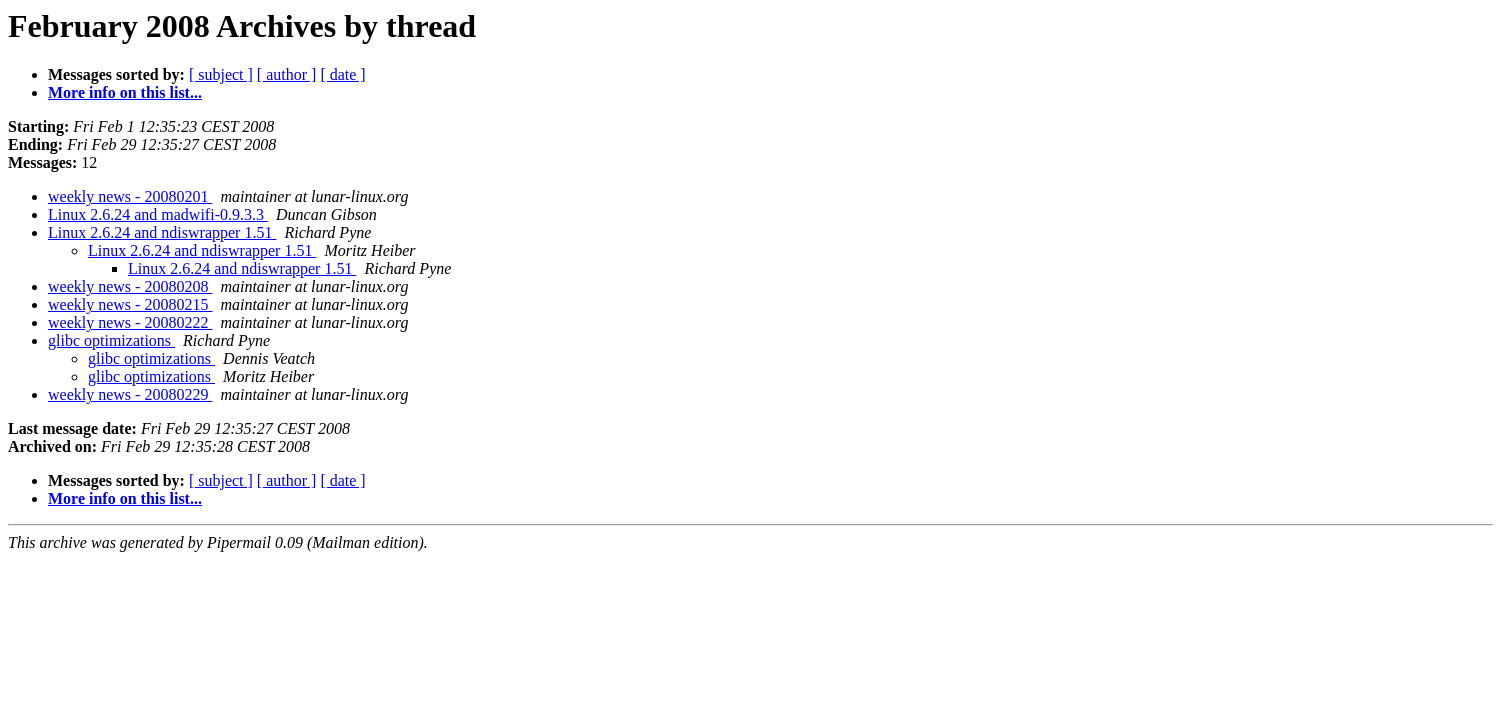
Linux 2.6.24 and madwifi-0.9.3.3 (158, 214)
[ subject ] (221, 74)
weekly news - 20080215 (130, 304)
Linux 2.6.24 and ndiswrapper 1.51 (162, 232)
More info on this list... (125, 92)
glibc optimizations (111, 340)
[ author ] (287, 74)
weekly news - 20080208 (130, 286)
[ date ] (342, 74)
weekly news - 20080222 (130, 322)
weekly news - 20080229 (130, 394)
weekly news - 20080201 (130, 196)
